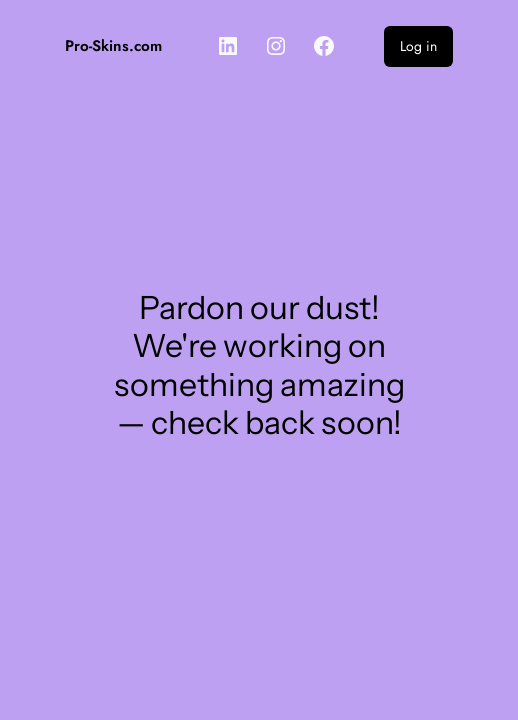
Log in (418, 46)
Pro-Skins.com (113, 46)
